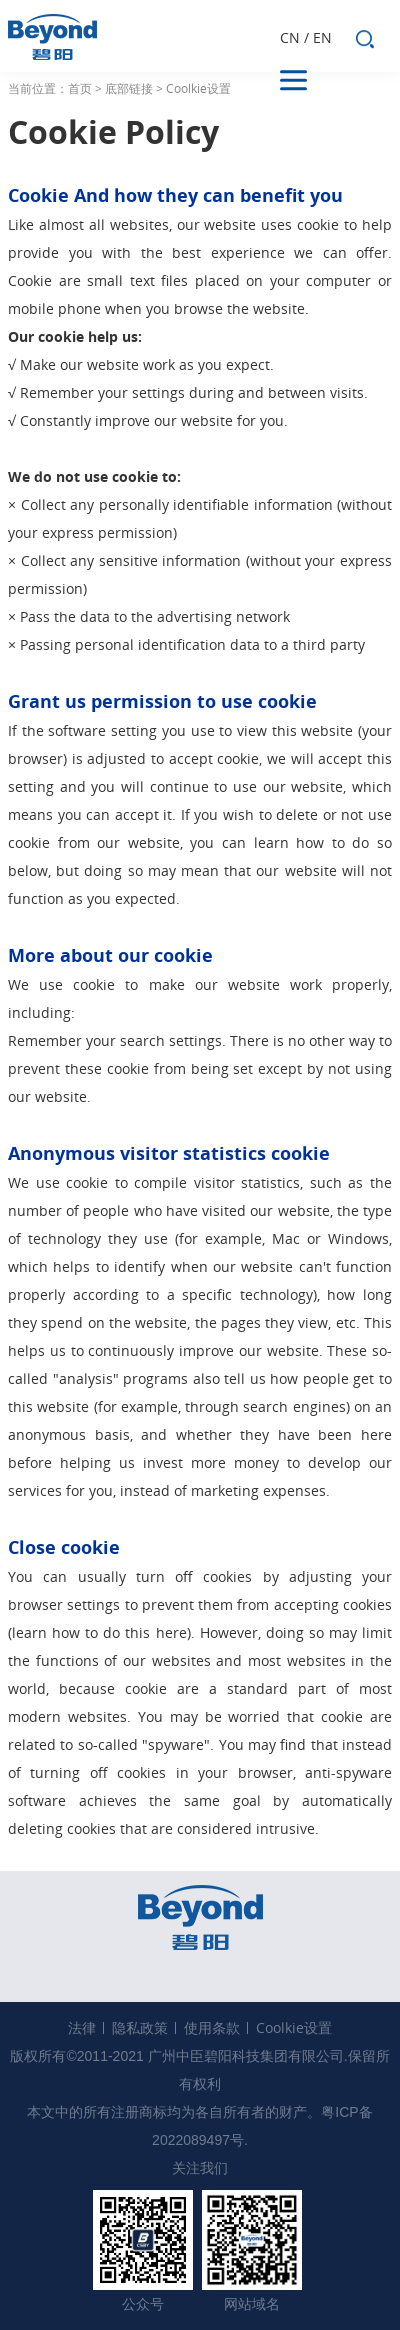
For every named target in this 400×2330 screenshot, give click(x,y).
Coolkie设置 (294, 2027)
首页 (80, 88)
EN (322, 37)
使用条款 (212, 2027)
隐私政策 (140, 2027)
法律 (82, 2027)
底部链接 (129, 88)
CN (290, 37)
